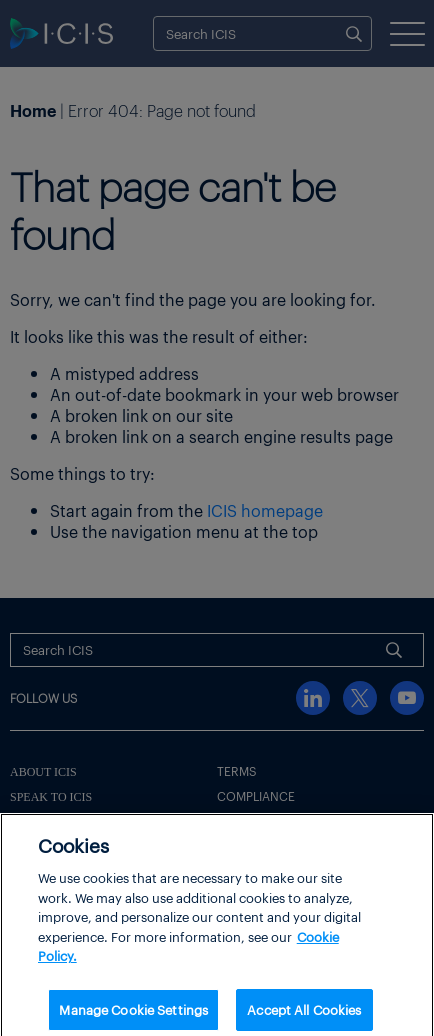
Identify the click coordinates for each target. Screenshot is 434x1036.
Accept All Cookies (304, 1014)
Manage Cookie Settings (133, 1014)
